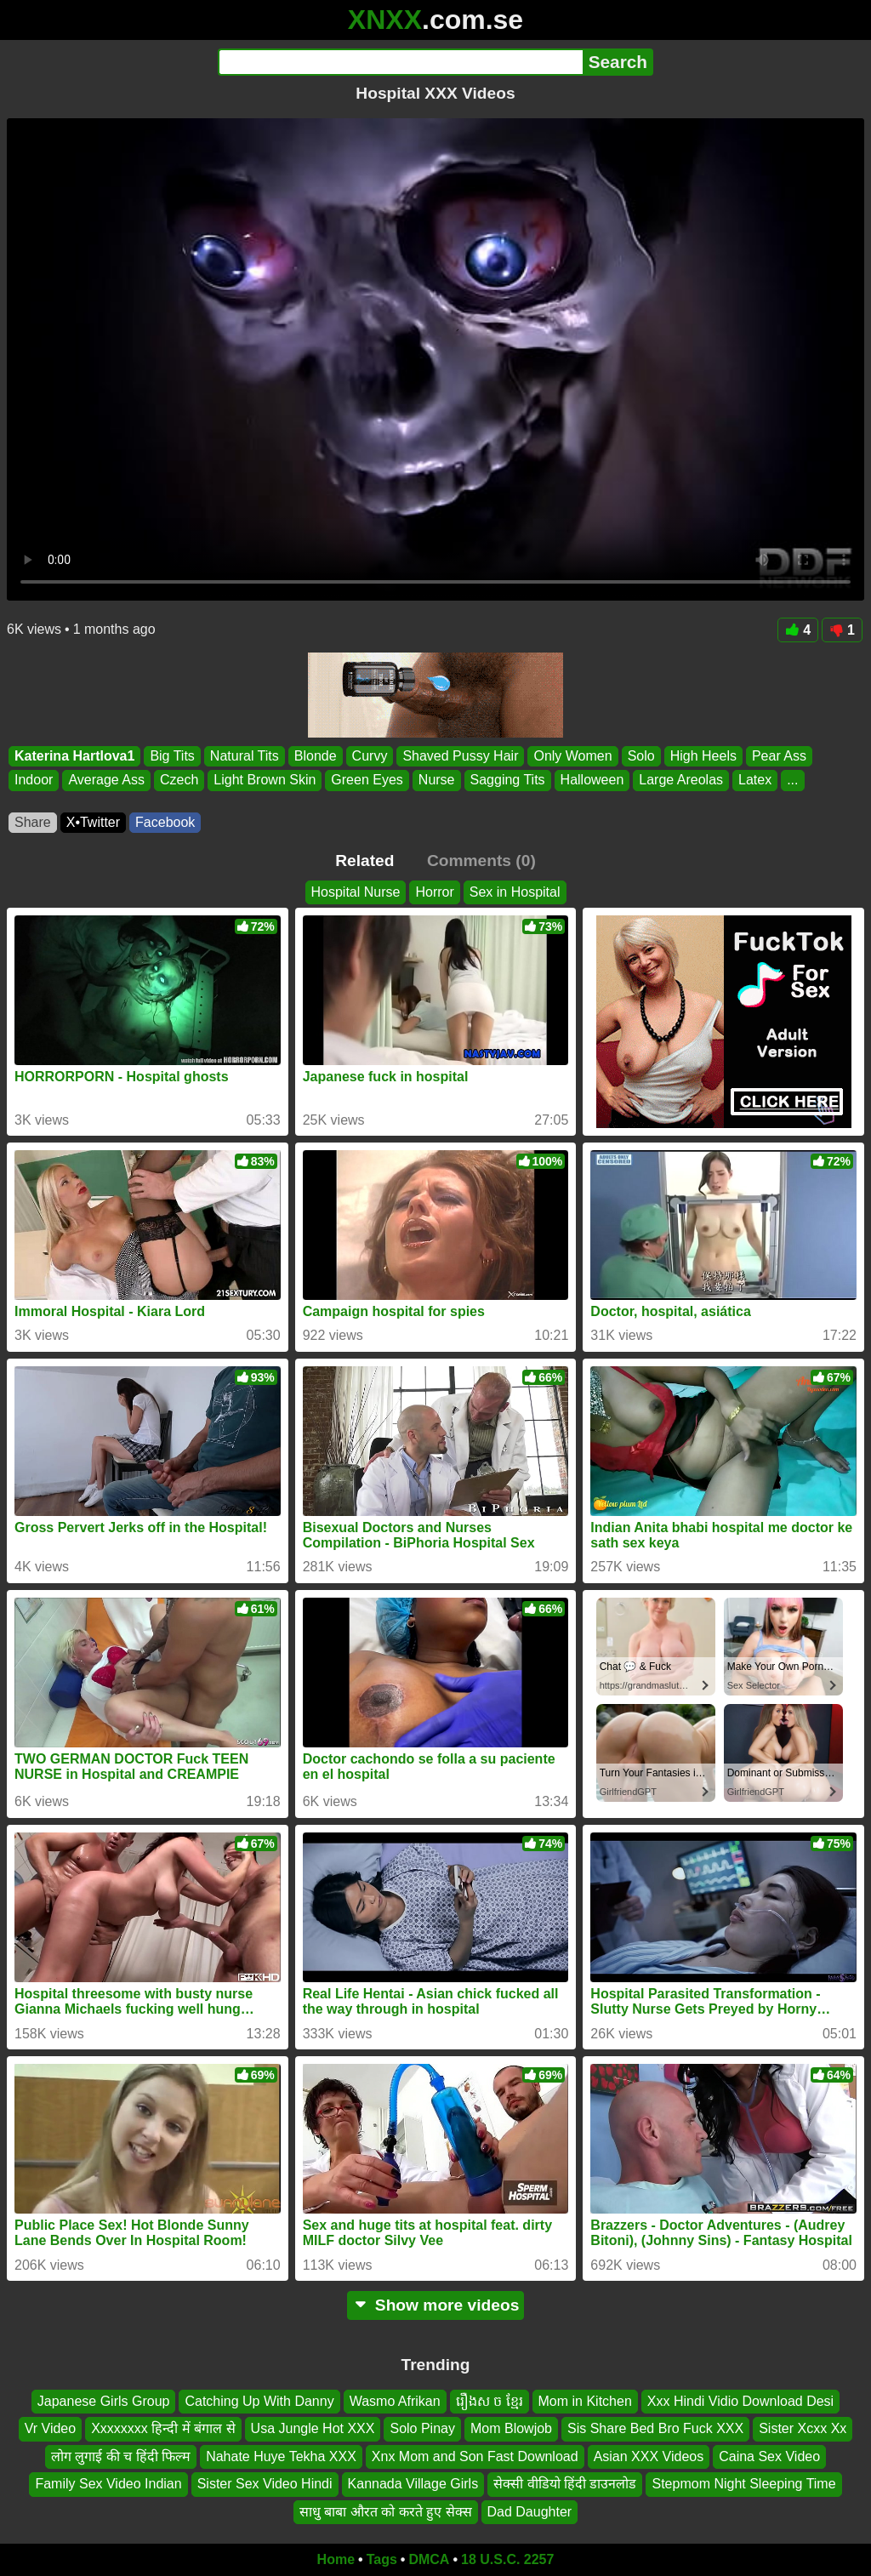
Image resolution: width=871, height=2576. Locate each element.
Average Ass (106, 780)
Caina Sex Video (769, 2456)
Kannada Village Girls (413, 2483)
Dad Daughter (529, 2512)
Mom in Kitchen (585, 2401)
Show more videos (436, 2305)
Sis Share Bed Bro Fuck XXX (655, 2429)
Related (364, 860)
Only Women (572, 756)
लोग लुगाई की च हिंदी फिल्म (121, 2456)
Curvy (370, 756)
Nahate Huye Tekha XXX (281, 2456)
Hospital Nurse (356, 892)
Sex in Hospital (515, 892)
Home (336, 2559)
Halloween (592, 780)
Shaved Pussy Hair (460, 756)
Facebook (165, 822)
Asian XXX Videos (649, 2456)
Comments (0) (481, 860)
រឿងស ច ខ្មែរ (489, 2401)
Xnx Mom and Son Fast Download (475, 2456)
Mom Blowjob (511, 2429)
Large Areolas (681, 780)
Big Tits (172, 756)
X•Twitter (93, 822)
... (792, 780)
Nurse (436, 780)
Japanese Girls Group (103, 2401)
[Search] (400, 62)
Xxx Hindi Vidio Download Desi (740, 2401)
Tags (382, 2559)
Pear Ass (779, 756)
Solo (641, 756)
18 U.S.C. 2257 (507, 2559)
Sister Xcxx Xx (802, 2429)
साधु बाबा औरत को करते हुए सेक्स (385, 2512)
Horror (434, 892)
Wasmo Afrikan (395, 2401)
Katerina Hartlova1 (74, 756)
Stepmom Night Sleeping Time (743, 2483)
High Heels (703, 756)
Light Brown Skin (264, 780)
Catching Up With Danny (259, 2401)
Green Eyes (366, 780)
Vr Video (50, 2429)
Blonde (315, 756)
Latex (754, 780)
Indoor (33, 780)
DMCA (428, 2559)
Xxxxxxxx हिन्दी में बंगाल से (163, 2429)
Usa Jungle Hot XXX (313, 2429)
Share (32, 822)
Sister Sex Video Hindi (265, 2483)
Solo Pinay (422, 2429)
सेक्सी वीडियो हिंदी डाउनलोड (564, 2483)
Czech (179, 780)
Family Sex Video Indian (108, 2483)
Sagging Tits (507, 780)
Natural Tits (244, 756)
